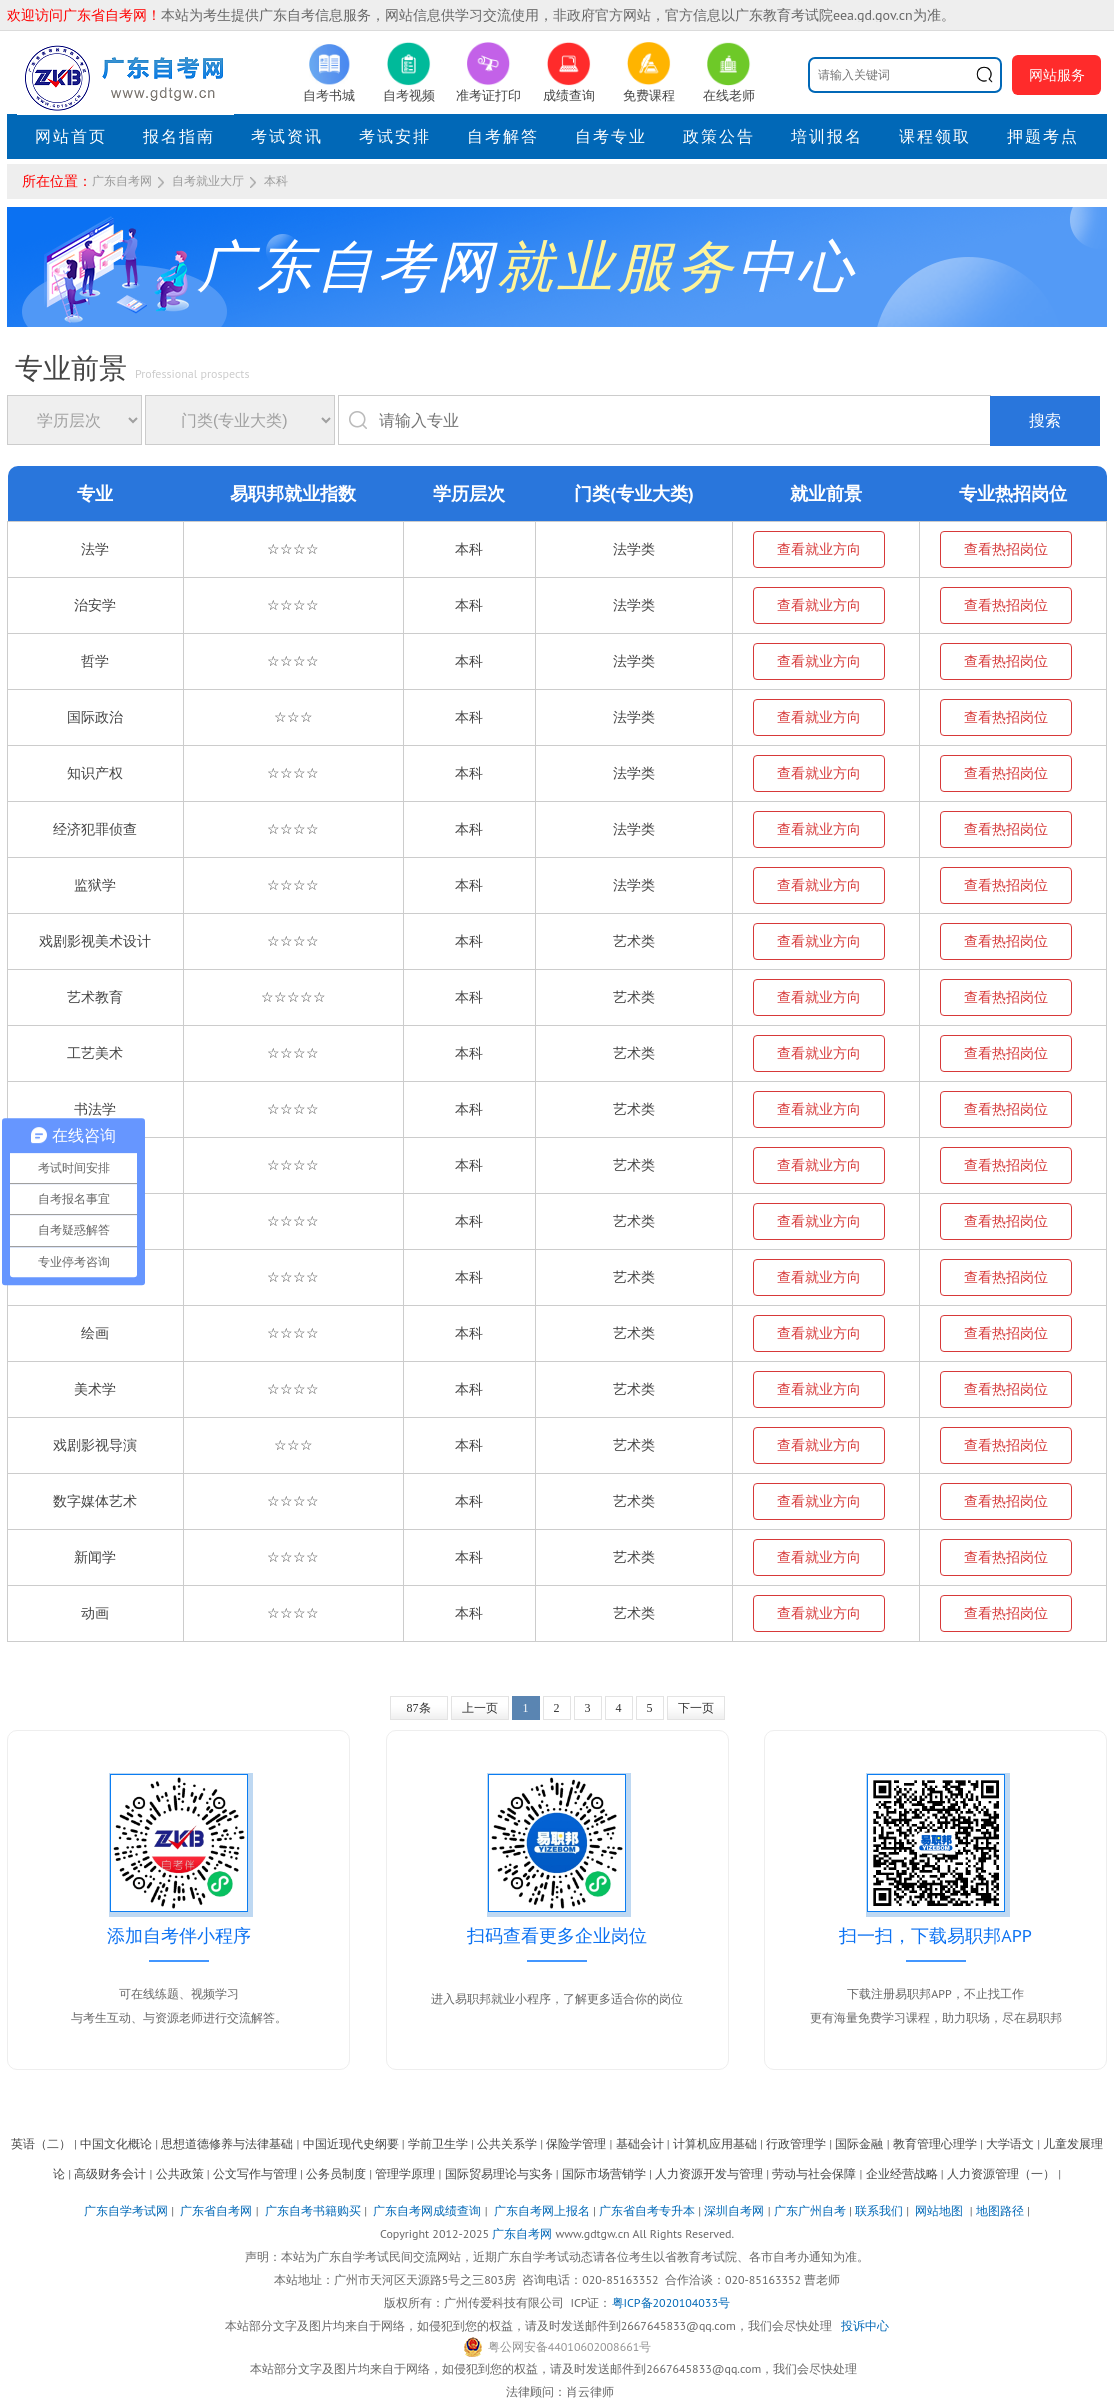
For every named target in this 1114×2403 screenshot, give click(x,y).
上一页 (480, 1708)
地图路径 (1001, 2210)
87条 (419, 1708)
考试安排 (395, 136)
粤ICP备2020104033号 (671, 2302)
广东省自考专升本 (647, 2210)
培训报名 (827, 136)
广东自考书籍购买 (313, 2210)
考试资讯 (287, 136)
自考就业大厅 (208, 181)
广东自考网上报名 (542, 2210)
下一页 (696, 1708)
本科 (276, 181)
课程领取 (935, 136)
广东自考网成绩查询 (427, 2210)
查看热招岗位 (1006, 549)
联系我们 (879, 2210)
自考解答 (503, 136)
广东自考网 (122, 181)
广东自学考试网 (126, 2210)
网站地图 (939, 2210)
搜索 (1045, 420)
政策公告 (719, 136)
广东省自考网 (216, 2210)
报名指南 (179, 136)
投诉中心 (865, 2325)
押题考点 (1043, 136)
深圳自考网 (734, 2210)
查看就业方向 (819, 549)
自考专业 (611, 136)
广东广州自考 (810, 2210)
